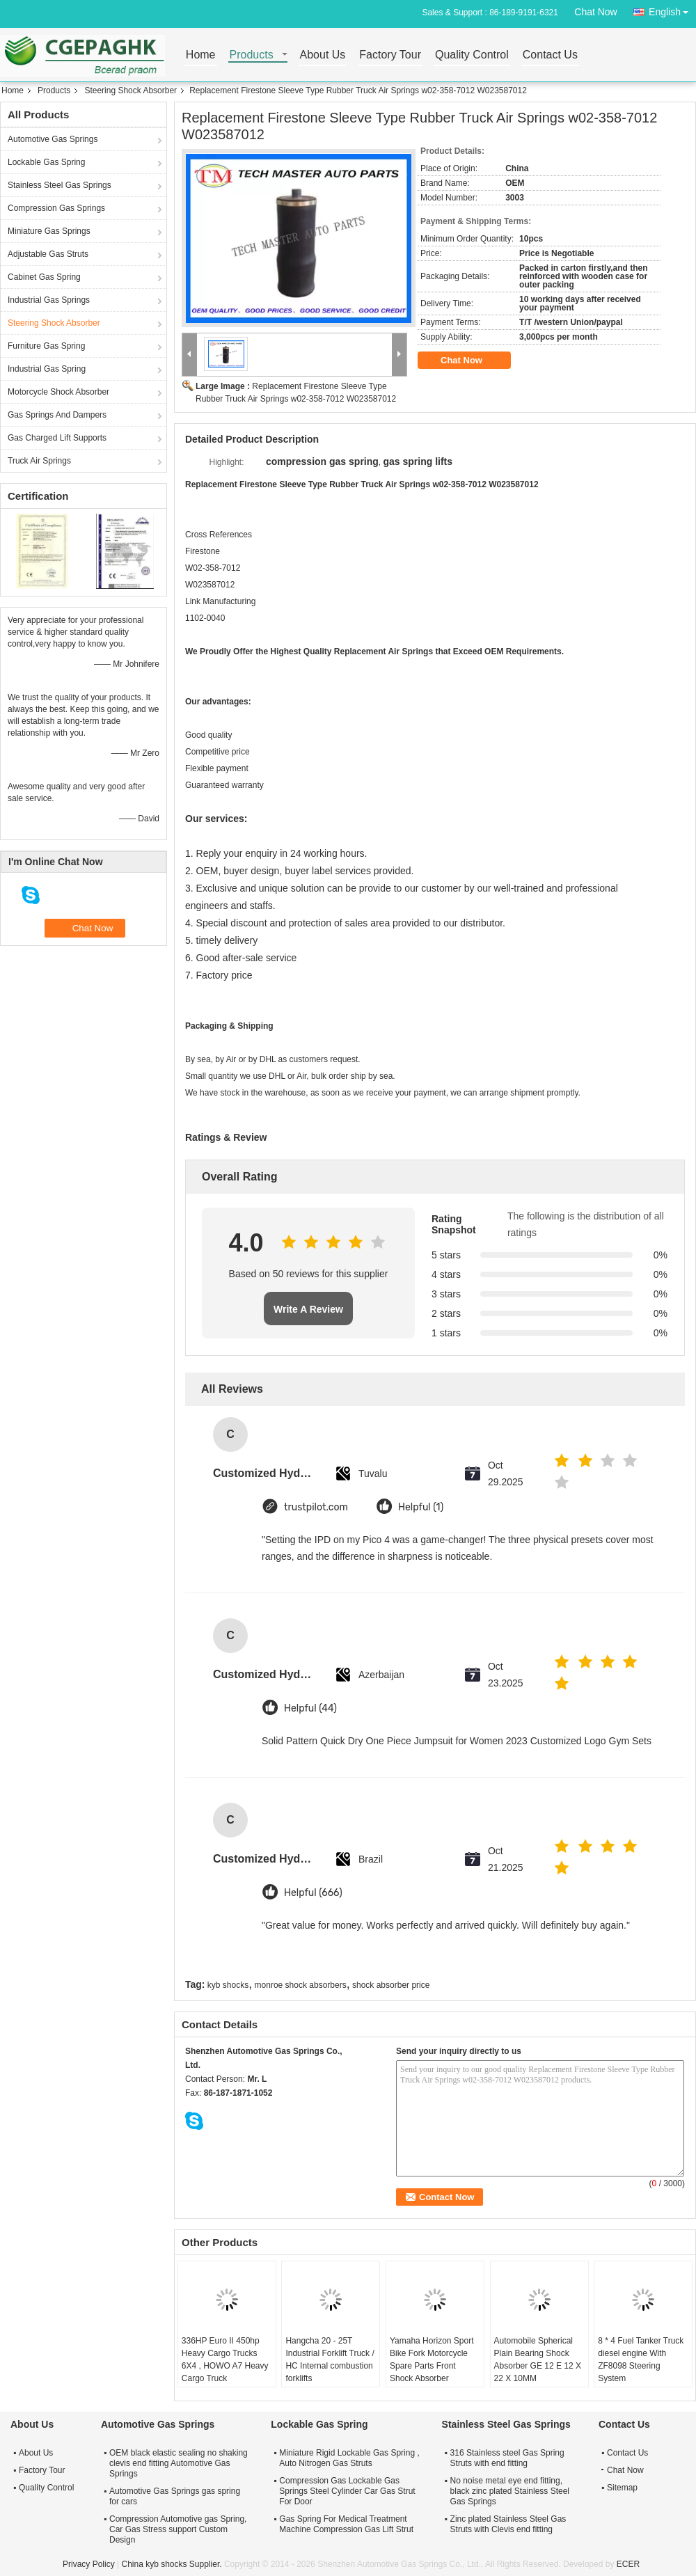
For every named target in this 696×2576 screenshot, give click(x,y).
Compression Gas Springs (56, 208)
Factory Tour (390, 55)
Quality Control (472, 55)
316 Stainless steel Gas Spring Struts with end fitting (507, 2458)
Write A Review (308, 1309)
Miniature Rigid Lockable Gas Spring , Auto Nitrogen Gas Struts (349, 2458)
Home (201, 55)
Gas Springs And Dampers (57, 415)
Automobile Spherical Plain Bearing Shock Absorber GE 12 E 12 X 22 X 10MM (537, 2359)
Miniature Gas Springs (49, 231)
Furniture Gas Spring (46, 346)
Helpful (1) (420, 1507)
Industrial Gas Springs (49, 300)
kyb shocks (227, 1985)
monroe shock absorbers (301, 1985)
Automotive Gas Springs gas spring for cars (174, 2496)
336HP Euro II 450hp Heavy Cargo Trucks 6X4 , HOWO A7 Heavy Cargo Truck (225, 2359)
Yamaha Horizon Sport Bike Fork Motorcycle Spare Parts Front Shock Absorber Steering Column (432, 2366)
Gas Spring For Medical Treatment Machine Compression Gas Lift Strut (346, 2524)
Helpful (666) (313, 1893)
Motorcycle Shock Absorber (58, 392)
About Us (323, 55)
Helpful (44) (310, 1708)
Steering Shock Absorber (130, 90)
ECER (628, 2564)
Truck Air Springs (39, 461)
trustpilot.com (316, 1507)
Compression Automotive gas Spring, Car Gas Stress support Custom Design (177, 2529)
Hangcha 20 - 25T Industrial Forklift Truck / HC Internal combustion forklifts (329, 2359)
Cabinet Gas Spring (44, 277)
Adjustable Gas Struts (48, 254)
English (672, 9)
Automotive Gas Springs (52, 139)
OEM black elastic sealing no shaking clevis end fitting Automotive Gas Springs (178, 2463)
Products (252, 55)
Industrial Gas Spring (47, 369)
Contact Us (550, 55)
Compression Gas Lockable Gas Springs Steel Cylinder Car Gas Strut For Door (347, 2491)
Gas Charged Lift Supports (57, 438)
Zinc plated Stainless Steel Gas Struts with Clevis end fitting (508, 2524)
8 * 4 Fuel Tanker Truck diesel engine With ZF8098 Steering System (640, 2359)
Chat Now (595, 11)
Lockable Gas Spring (46, 162)
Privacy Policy (89, 2564)
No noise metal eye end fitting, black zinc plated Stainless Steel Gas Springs (509, 2491)
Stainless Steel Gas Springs (59, 185)
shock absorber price (390, 1985)
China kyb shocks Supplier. (172, 2564)
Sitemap (622, 2487)
